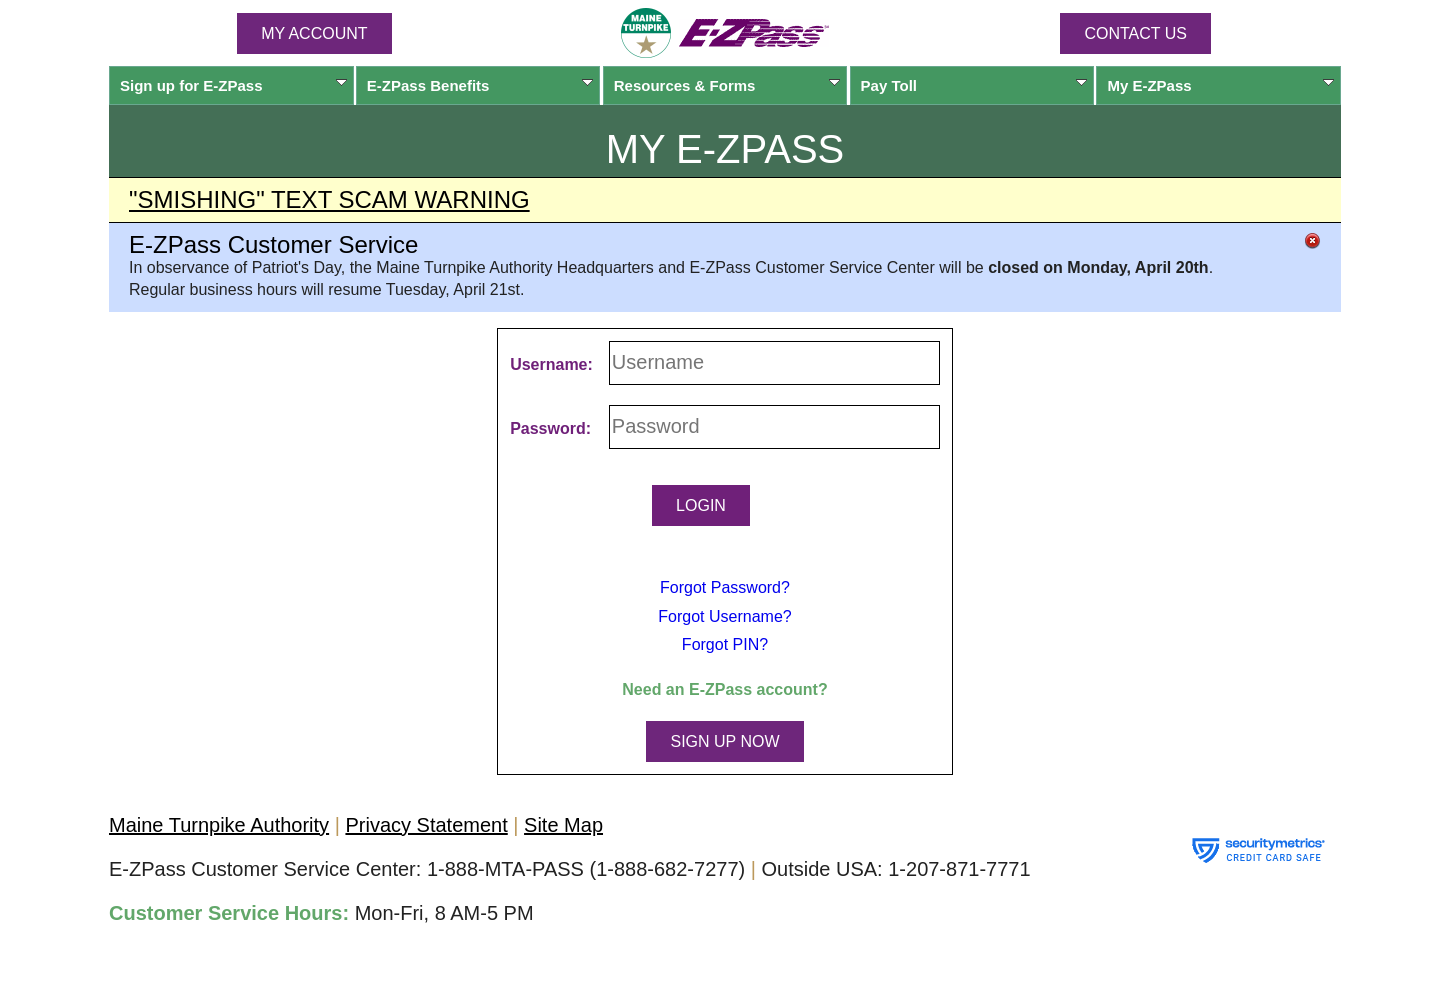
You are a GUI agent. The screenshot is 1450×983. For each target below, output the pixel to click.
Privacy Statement (426, 825)
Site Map (563, 825)
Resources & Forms (727, 85)
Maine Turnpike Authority (219, 825)
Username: (551, 364)
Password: (550, 428)
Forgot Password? (725, 587)
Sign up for (233, 85)
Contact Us (1135, 33)
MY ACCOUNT (314, 33)
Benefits (480, 85)
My (1220, 85)
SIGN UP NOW (724, 741)
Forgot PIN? (725, 644)
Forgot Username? (724, 616)
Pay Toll (974, 85)
